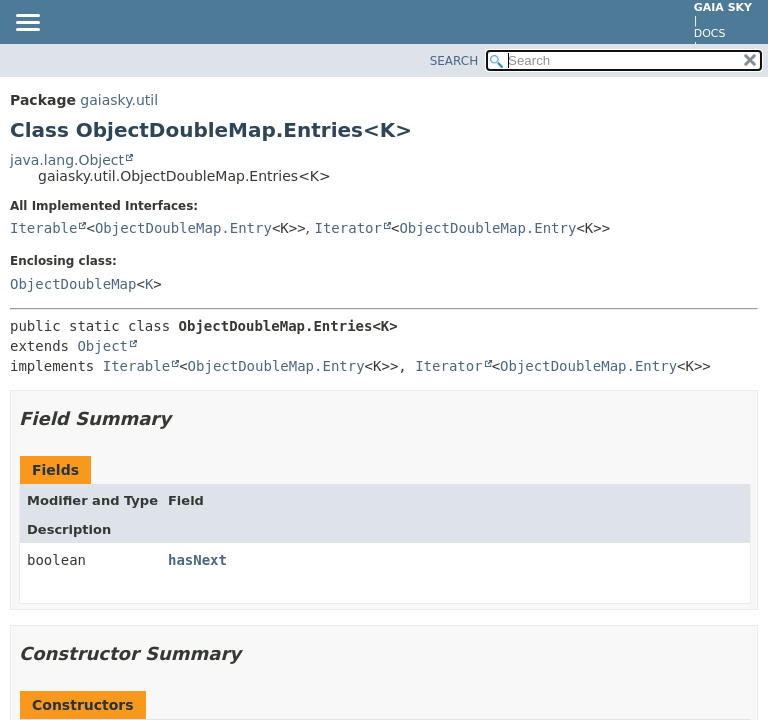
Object (102, 346)
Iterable (43, 228)
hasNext (197, 560)
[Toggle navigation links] (27, 24)
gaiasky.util (119, 100)
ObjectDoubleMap (73, 284)
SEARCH (454, 61)
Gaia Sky (723, 7)
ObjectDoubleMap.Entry (183, 228)
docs (710, 33)
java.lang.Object (67, 160)
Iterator (348, 228)
